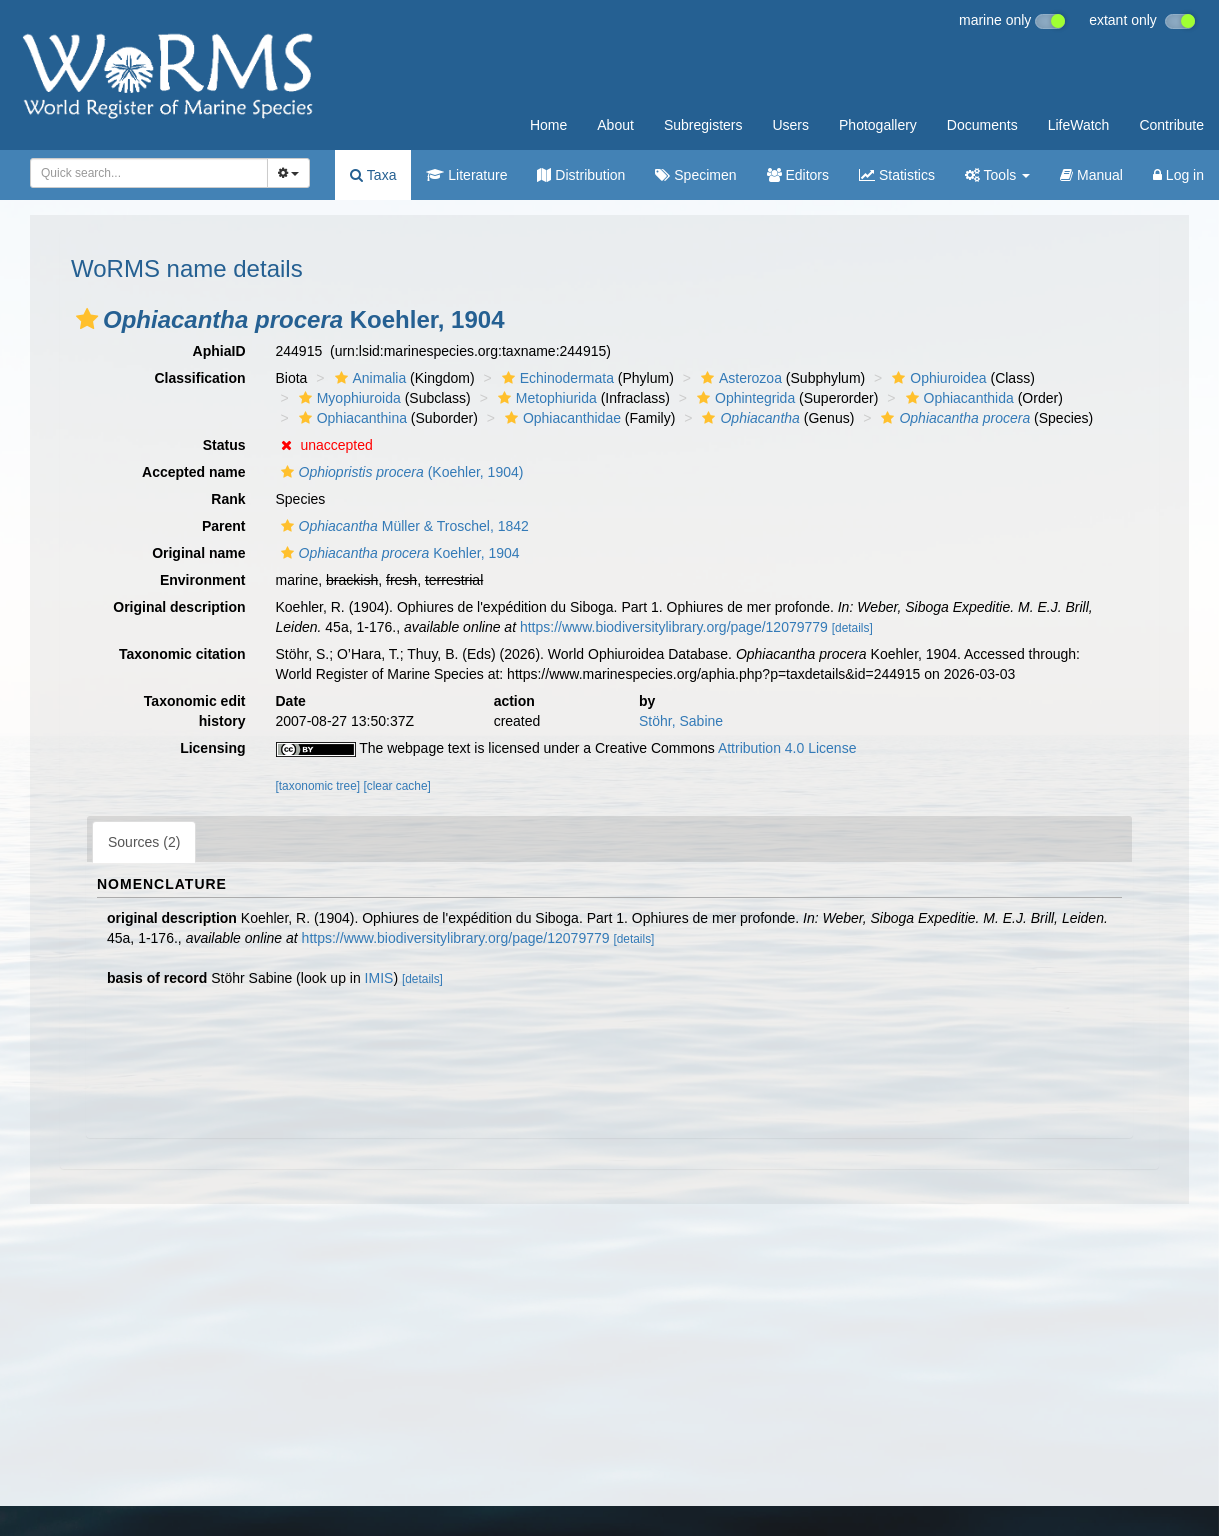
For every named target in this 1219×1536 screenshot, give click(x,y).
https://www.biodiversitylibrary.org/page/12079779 (674, 627)
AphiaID (219, 351)
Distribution (581, 175)
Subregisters (703, 125)
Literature (466, 175)
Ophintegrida (743, 398)
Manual (1091, 175)
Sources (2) (144, 842)
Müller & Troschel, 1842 (402, 526)
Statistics (897, 175)
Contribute (1171, 125)
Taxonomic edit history (195, 711)
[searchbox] (145, 173)
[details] (852, 628)
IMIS (379, 978)
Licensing (212, 748)
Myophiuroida (347, 398)
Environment (203, 580)
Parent (224, 526)
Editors (798, 175)
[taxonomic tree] (318, 786)
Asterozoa (739, 378)
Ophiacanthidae (560, 418)
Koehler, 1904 (398, 553)
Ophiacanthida (957, 398)
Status (224, 445)
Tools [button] (997, 175)
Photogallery (878, 125)
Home (548, 125)
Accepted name (193, 472)
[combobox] (149, 173)
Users (790, 125)
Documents (982, 125)
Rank (228, 499)
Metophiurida (545, 398)
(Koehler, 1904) (400, 472)
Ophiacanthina (350, 418)
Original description (179, 607)
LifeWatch (1079, 125)
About (615, 125)
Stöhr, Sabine (681, 721)
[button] (87, 319)
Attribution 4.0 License (787, 748)
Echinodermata (555, 378)
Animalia (368, 378)
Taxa (373, 175)
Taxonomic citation (182, 654)
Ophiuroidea (936, 378)
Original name (198, 553)
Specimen (695, 175)
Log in (1178, 175)
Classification (199, 378)
